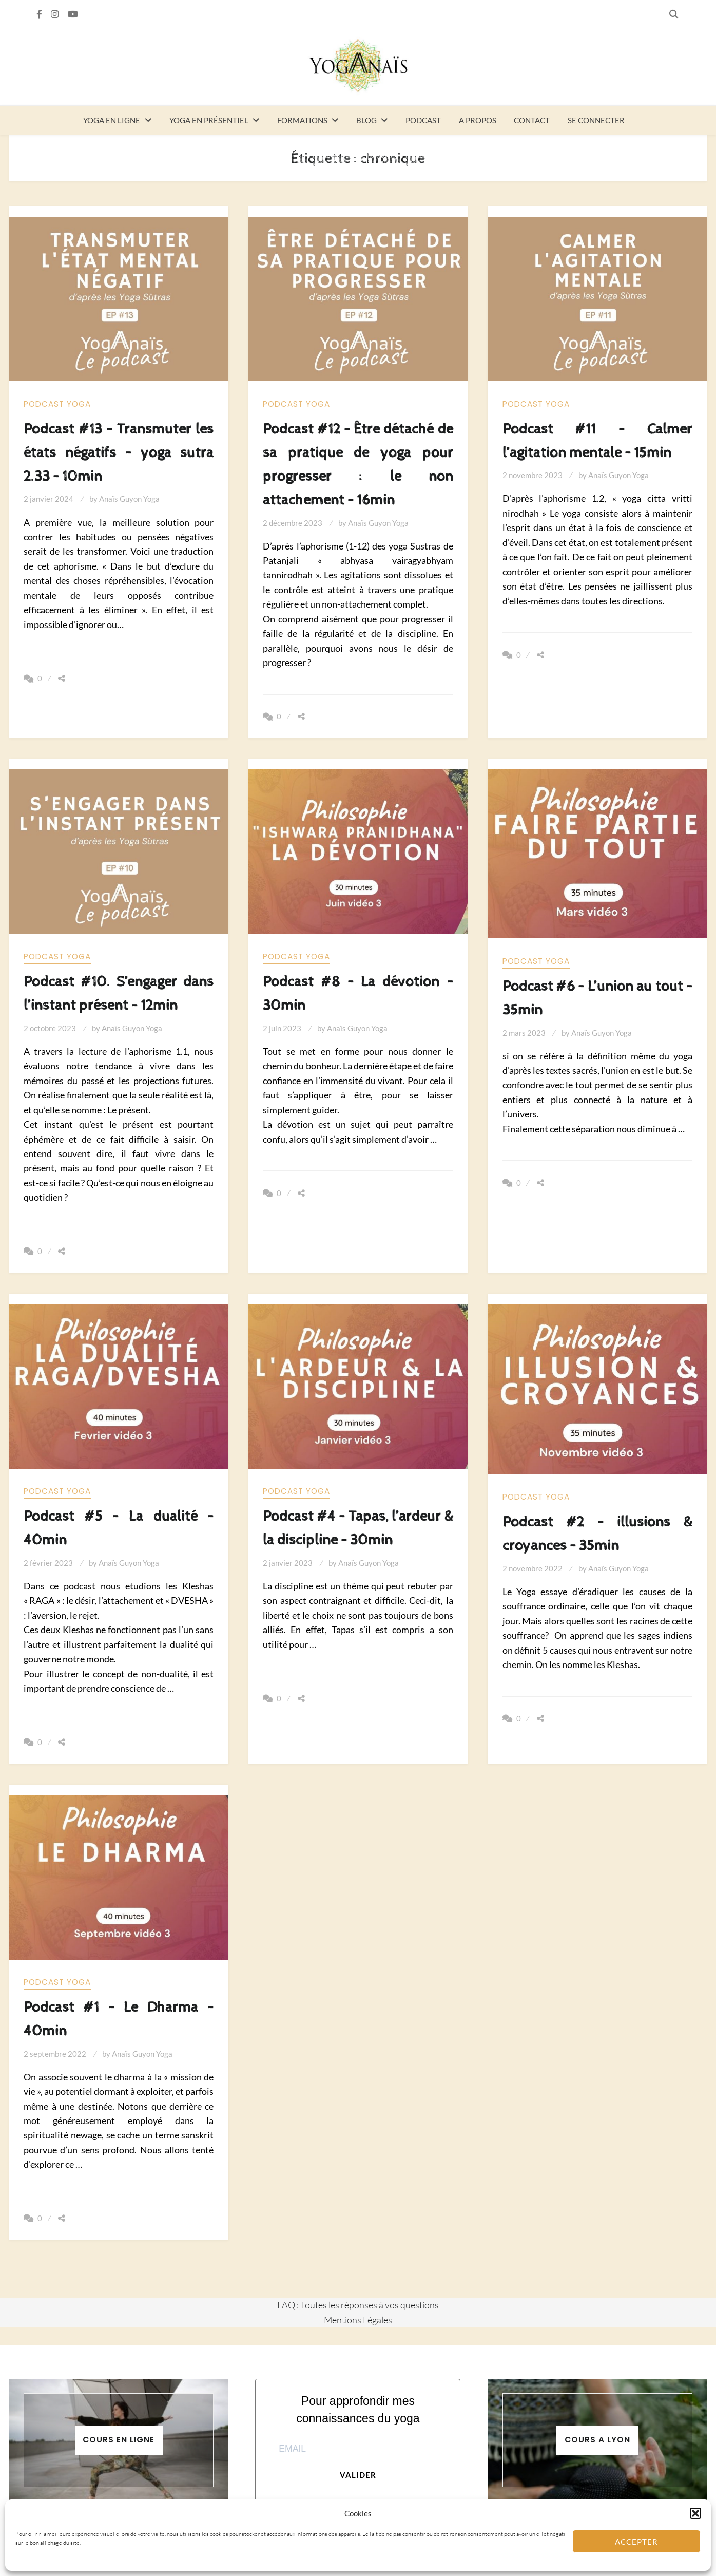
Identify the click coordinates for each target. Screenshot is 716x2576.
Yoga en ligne (111, 120)
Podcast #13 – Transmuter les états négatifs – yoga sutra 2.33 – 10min (119, 453)
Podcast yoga (57, 404)
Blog (366, 120)
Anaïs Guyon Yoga (129, 498)
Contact (532, 120)
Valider (358, 2474)
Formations (302, 120)
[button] (695, 2513)
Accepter (636, 2541)
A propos (477, 120)
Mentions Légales (358, 2319)
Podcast (423, 120)
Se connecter (596, 120)
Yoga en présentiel (208, 120)
